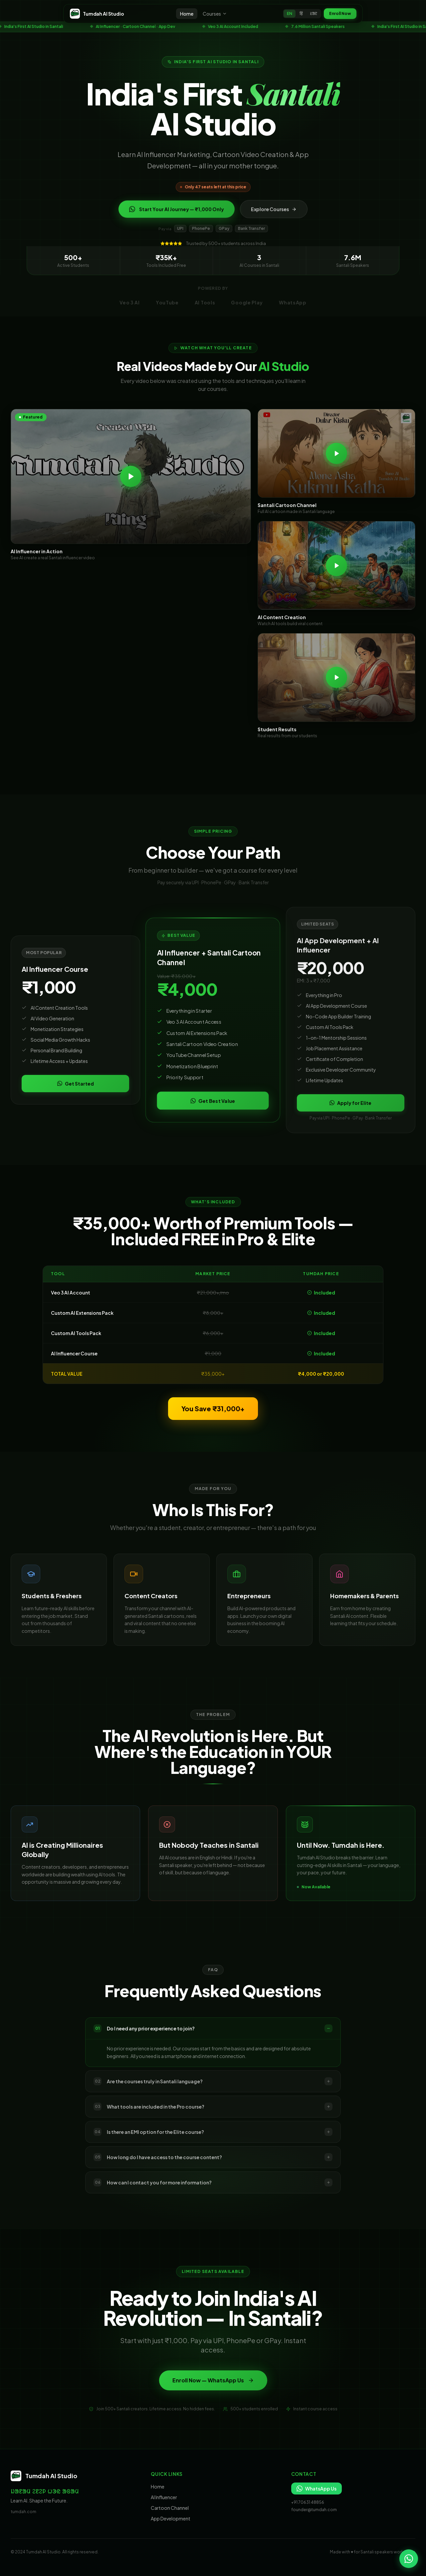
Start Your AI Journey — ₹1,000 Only (176, 214)
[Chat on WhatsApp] (408, 2558)
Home (186, 14)
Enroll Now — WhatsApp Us (213, 2387)
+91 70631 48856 (307, 2502)
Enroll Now (340, 13)
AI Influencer (164, 2497)
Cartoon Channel (170, 2508)
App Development (170, 2518)
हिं (301, 13)
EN (289, 13)
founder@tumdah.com (314, 2509)
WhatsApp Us (316, 2488)
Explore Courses (274, 214)
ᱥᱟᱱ (313, 13)
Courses (215, 14)
